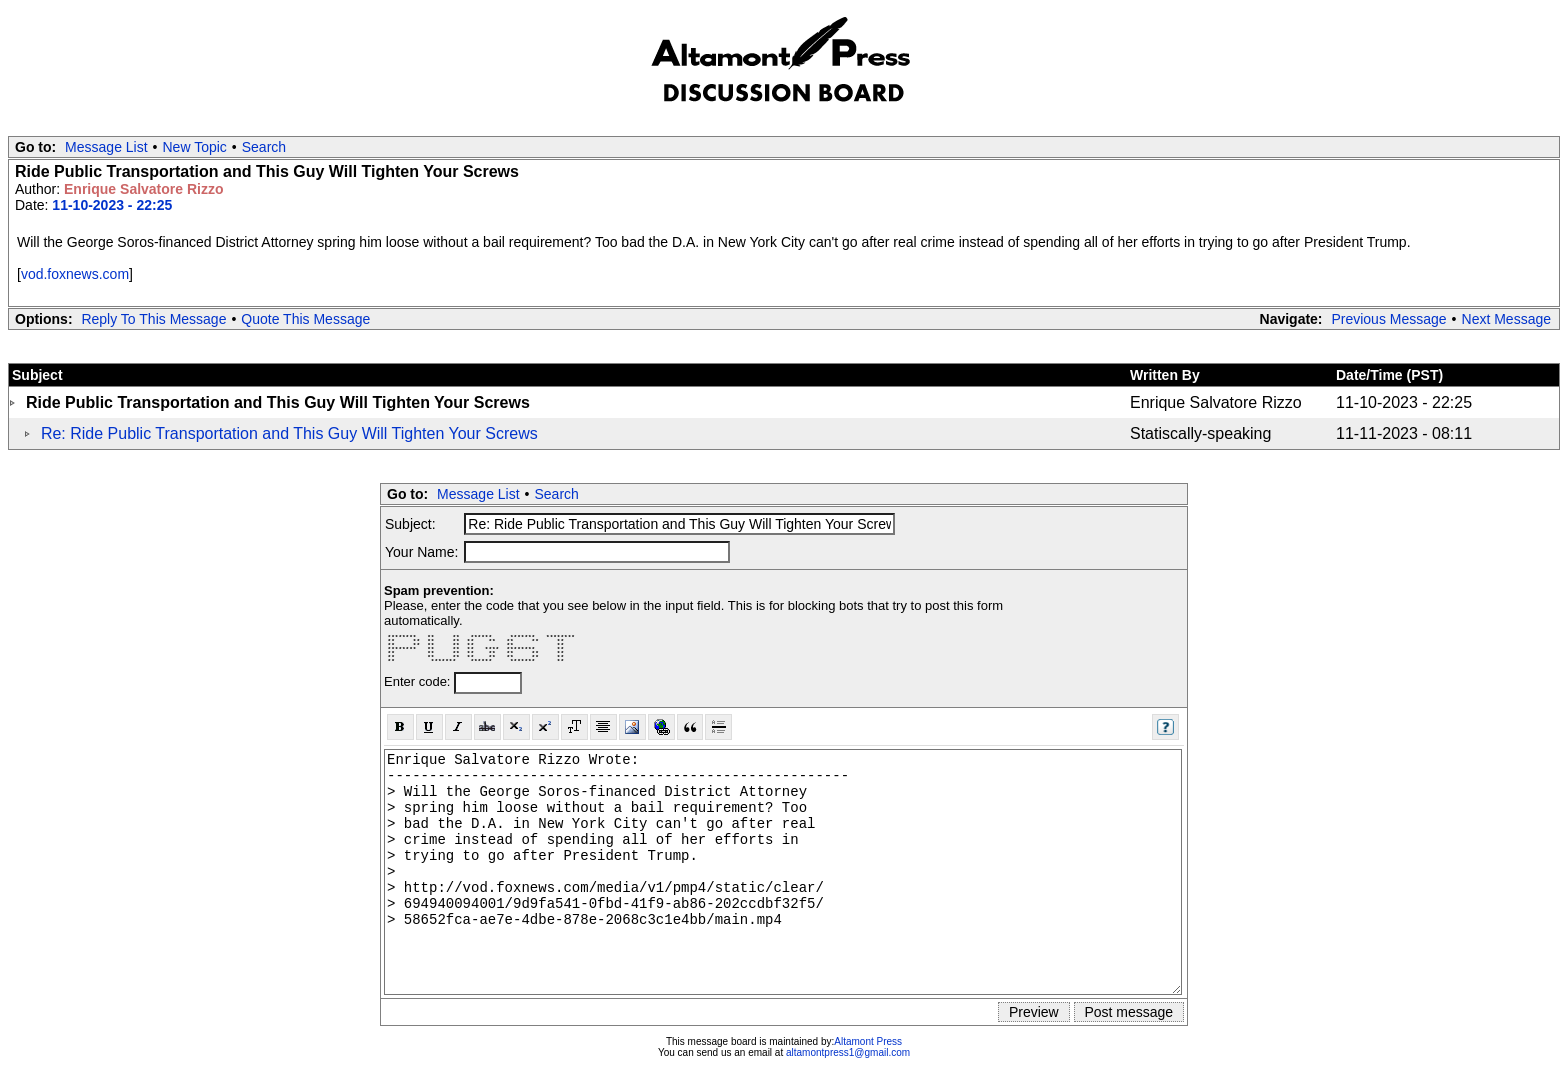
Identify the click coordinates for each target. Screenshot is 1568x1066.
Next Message (1506, 319)
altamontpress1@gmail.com (848, 1052)
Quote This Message (305, 319)
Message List (106, 147)
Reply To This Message (153, 319)
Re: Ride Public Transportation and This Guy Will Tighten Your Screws (289, 433)
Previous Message (1388, 319)
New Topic (195, 147)
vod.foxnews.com (75, 274)
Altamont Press (868, 1041)
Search (264, 147)
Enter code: (419, 681)
